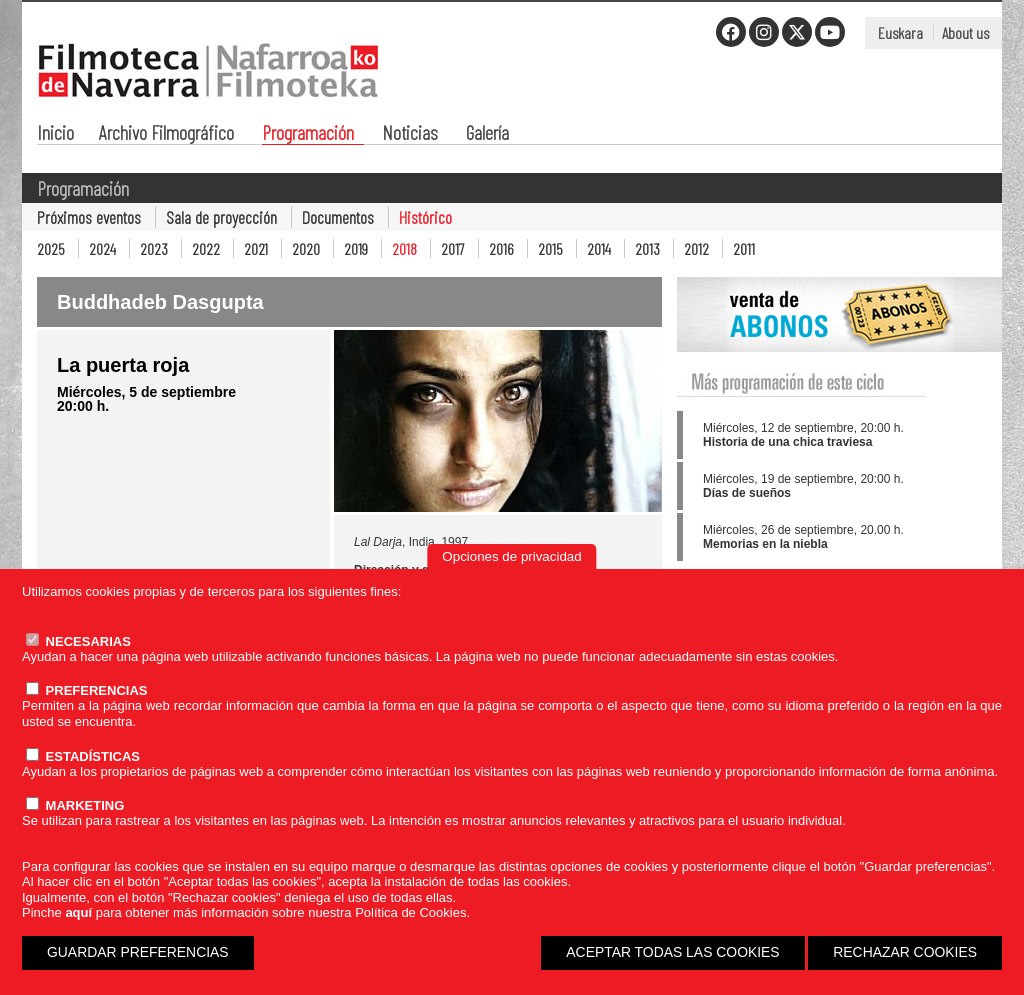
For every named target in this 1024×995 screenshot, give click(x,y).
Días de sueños (747, 493)
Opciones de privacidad (511, 556)
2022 (206, 248)
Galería (487, 134)
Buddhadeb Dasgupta (160, 302)
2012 (696, 248)
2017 (453, 248)
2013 (647, 248)
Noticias (410, 134)
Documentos (338, 217)
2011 (744, 248)
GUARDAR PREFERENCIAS (138, 952)
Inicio (55, 134)
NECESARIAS (78, 641)
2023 (154, 248)
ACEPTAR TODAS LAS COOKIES (672, 952)
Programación (308, 134)
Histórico (425, 217)
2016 (501, 248)
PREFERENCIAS (86, 690)
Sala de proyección (221, 217)
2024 (102, 248)
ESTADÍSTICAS (83, 756)
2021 (256, 248)
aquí (78, 912)
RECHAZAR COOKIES (905, 952)
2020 (306, 248)
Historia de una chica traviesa (787, 442)
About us (965, 32)
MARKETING (75, 805)
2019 (356, 248)
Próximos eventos (89, 217)
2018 (404, 248)
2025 (51, 248)
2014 (599, 248)
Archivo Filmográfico (166, 134)
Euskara (900, 32)
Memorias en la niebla (765, 544)
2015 (550, 248)
